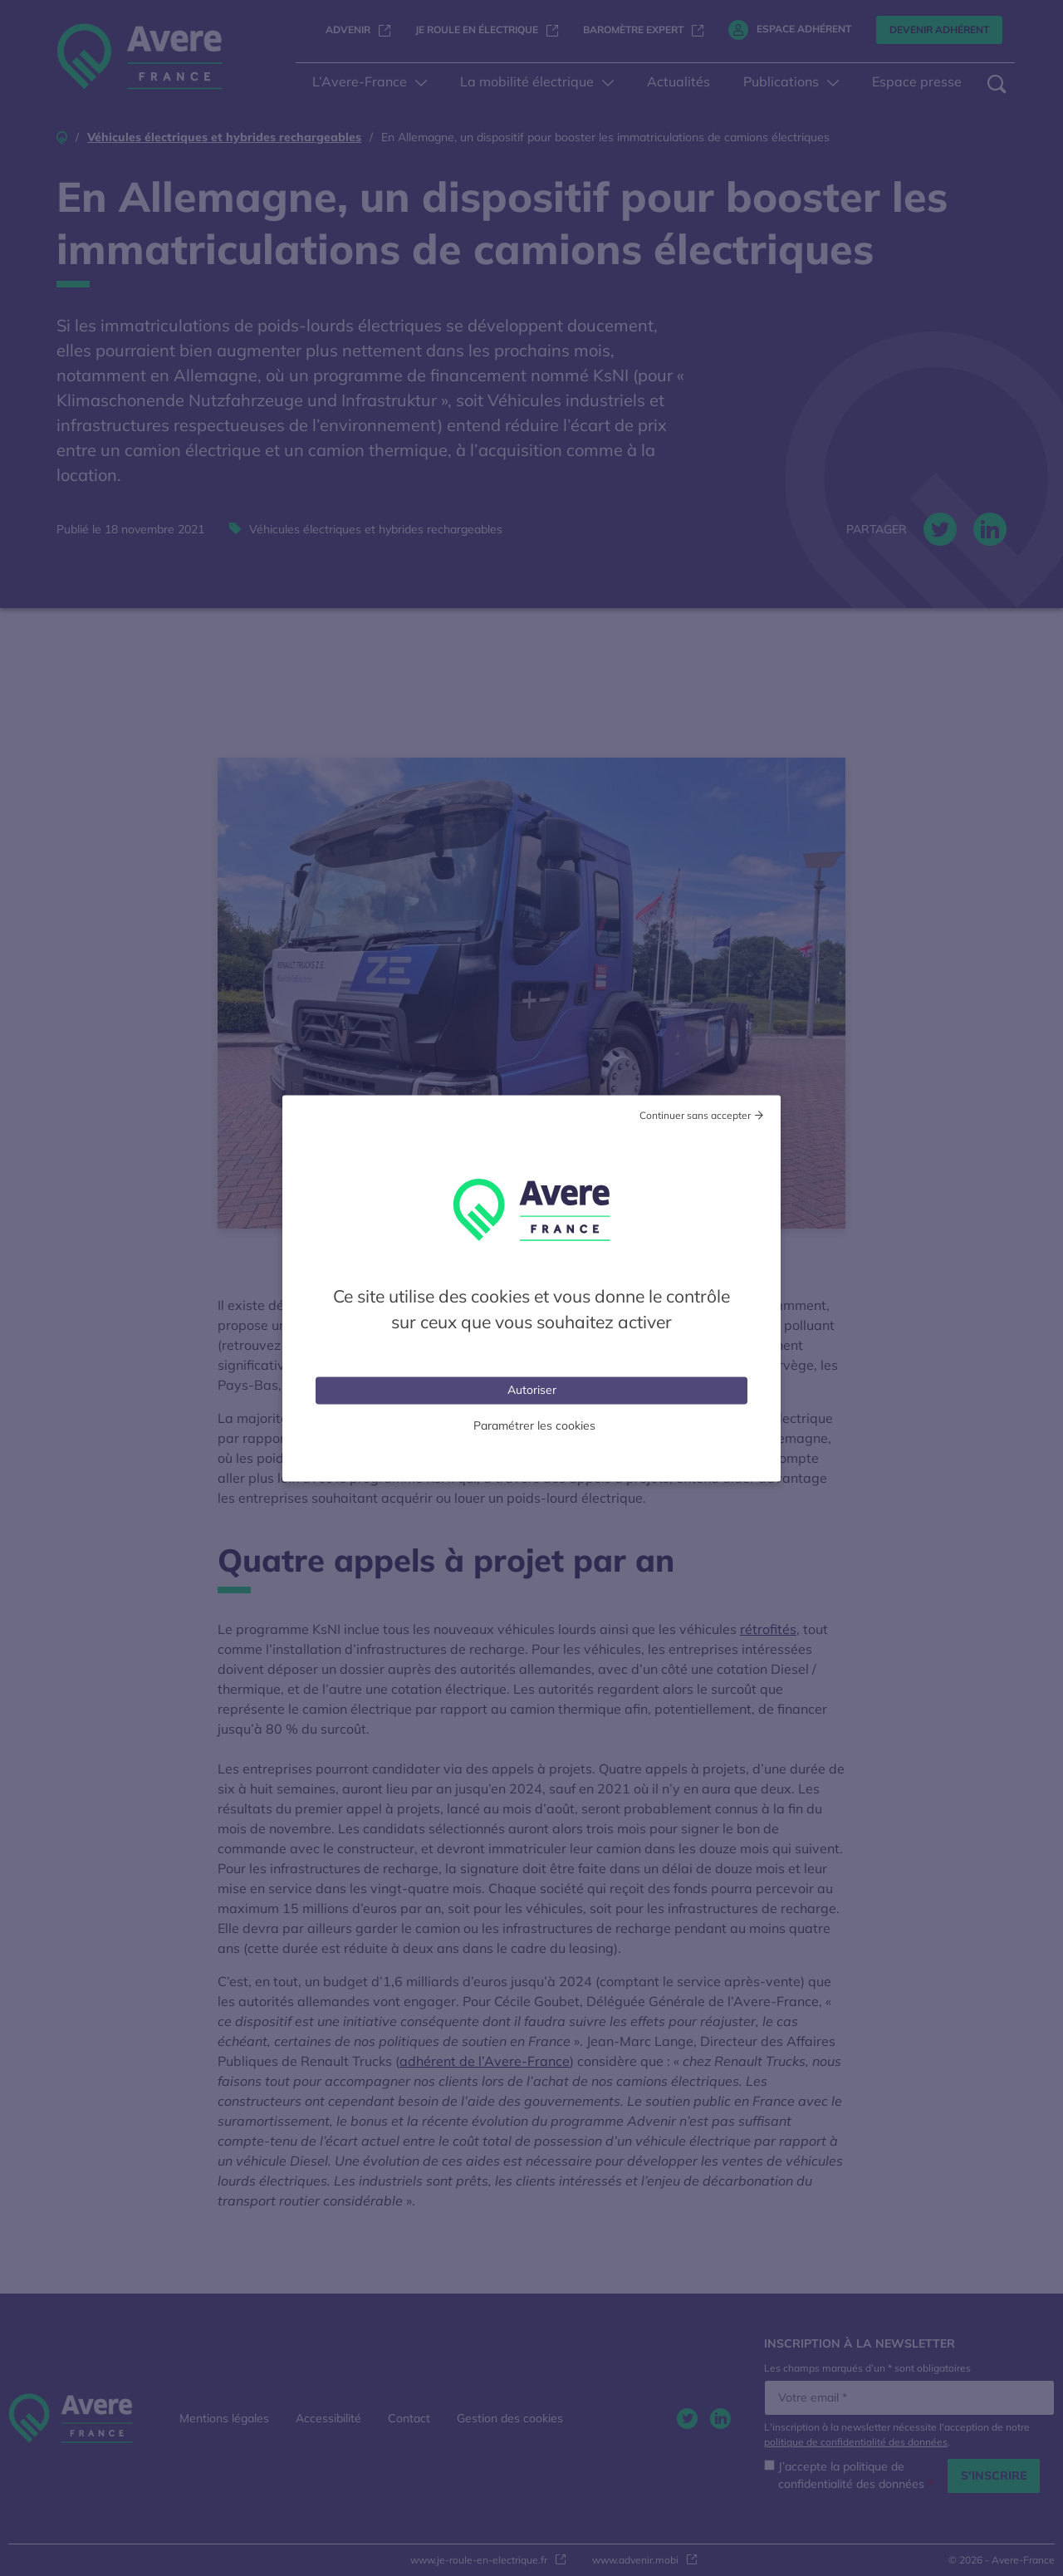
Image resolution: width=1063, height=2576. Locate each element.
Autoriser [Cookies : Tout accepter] (531, 1388)
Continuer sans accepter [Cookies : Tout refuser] (695, 1114)
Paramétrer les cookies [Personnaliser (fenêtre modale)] (534, 1424)
